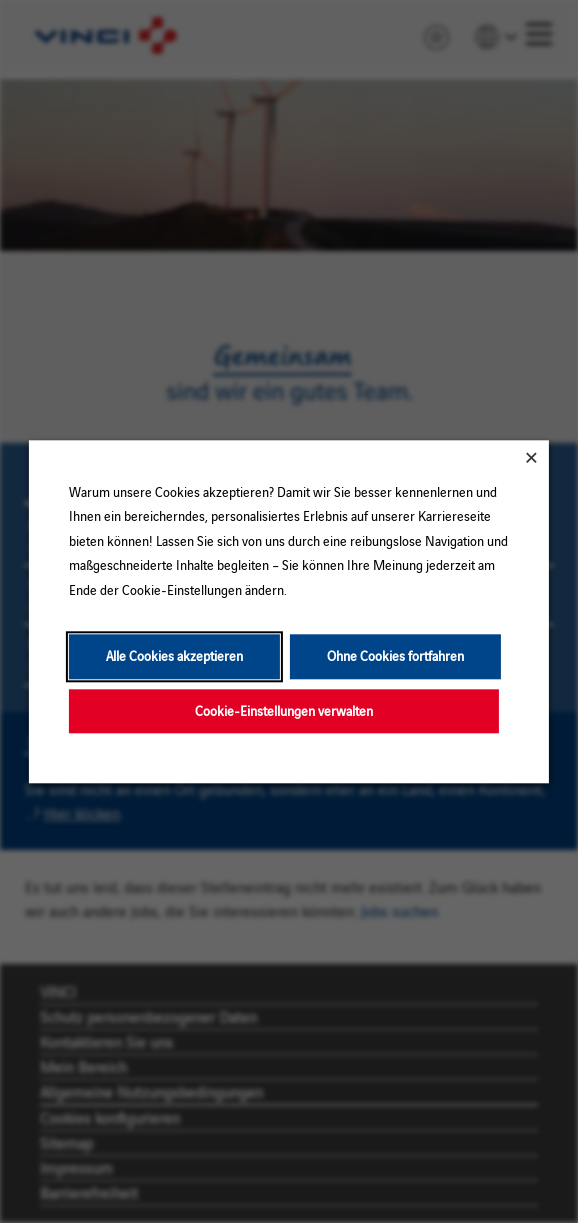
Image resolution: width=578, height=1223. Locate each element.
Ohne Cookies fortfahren (395, 655)
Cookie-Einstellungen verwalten (284, 710)
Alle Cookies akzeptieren (174, 655)
